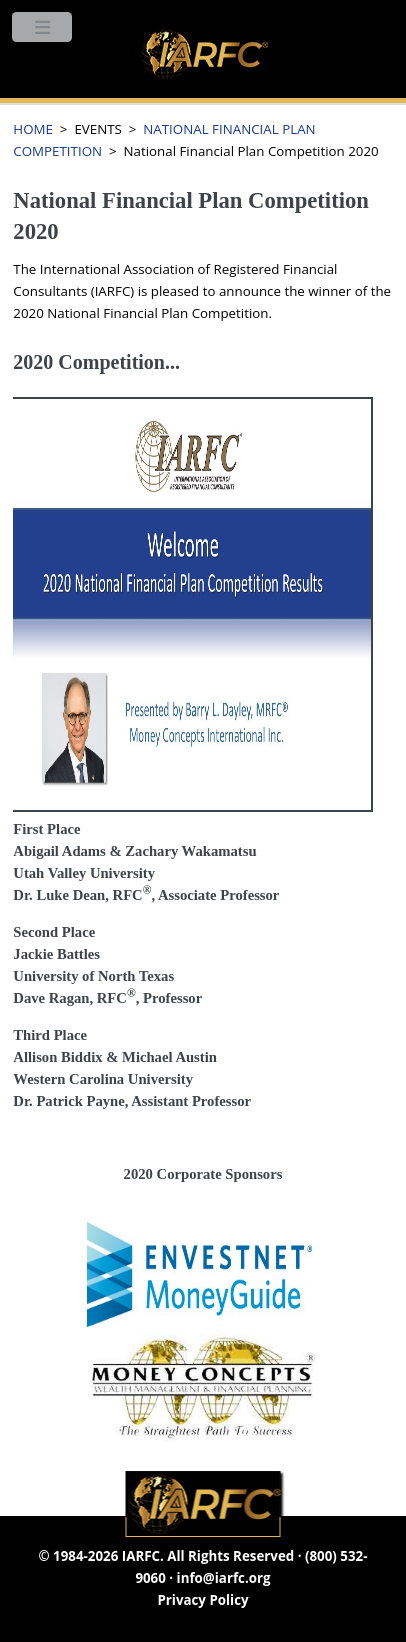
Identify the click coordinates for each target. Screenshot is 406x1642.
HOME (33, 129)
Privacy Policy (202, 1600)
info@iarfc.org (224, 1578)
